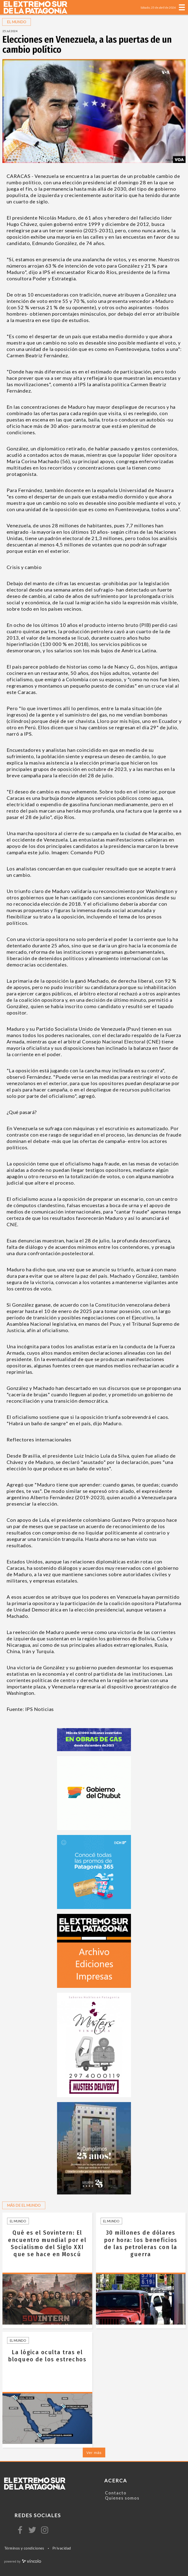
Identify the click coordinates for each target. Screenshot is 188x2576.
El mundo (18, 2221)
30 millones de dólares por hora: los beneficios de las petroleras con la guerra (140, 2243)
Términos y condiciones (24, 2548)
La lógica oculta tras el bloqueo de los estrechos (47, 2356)
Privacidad (61, 2548)
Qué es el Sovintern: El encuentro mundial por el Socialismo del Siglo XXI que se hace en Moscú (47, 2243)
